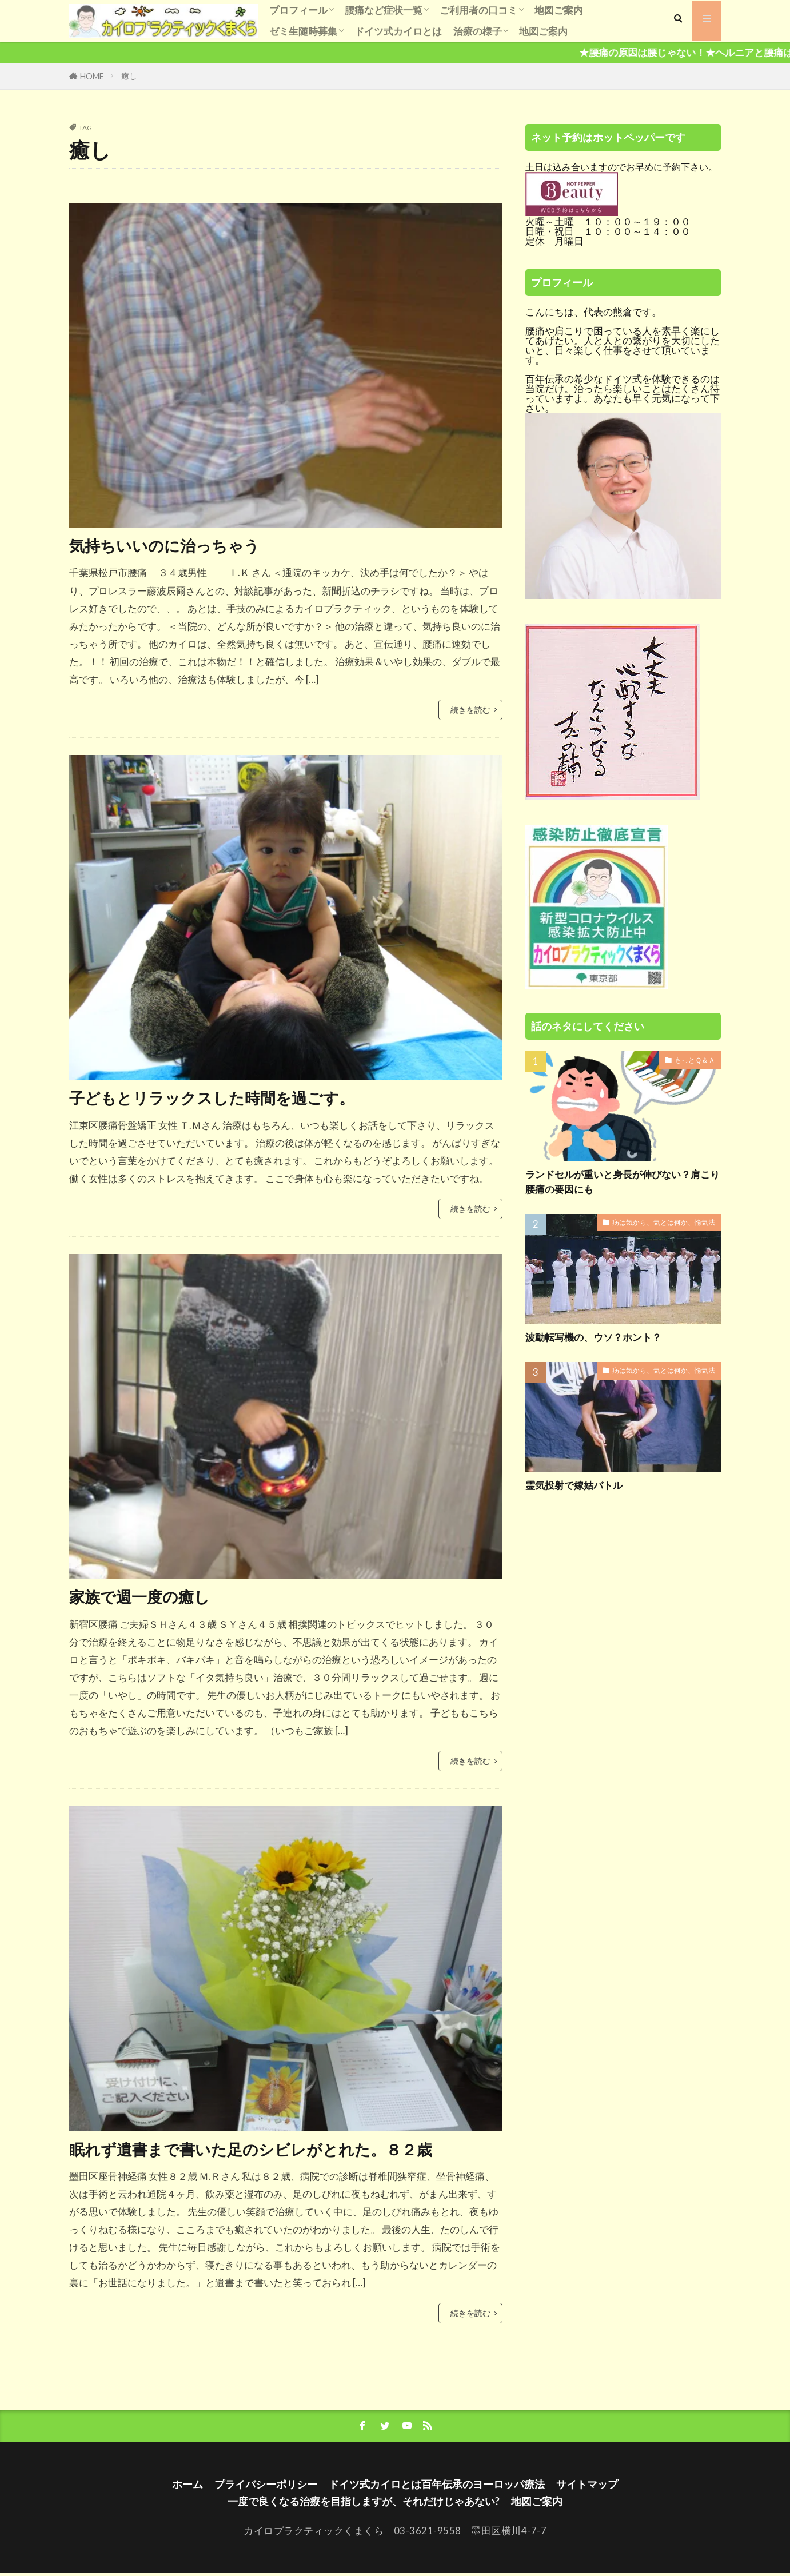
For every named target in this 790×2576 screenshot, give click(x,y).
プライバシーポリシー (259, 2486)
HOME (92, 76)
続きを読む (470, 709)
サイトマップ (596, 2486)
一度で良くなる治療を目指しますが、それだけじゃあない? (362, 2503)
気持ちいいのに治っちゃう (171, 545)
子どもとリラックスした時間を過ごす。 (222, 1098)
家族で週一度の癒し (144, 1597)
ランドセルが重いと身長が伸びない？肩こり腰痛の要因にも (623, 1182)
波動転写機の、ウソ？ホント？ (597, 1338)
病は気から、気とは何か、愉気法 (663, 1224)
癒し (129, 76)
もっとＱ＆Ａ (695, 1060)
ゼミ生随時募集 (303, 31)
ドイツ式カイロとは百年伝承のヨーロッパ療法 (439, 2486)
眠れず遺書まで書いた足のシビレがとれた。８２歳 (263, 2149)
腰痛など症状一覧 (383, 10)
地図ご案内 (558, 10)
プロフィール (298, 10)
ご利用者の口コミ (478, 10)
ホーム (177, 2486)
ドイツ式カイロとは (398, 31)
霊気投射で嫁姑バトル (576, 1486)
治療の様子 (477, 31)
